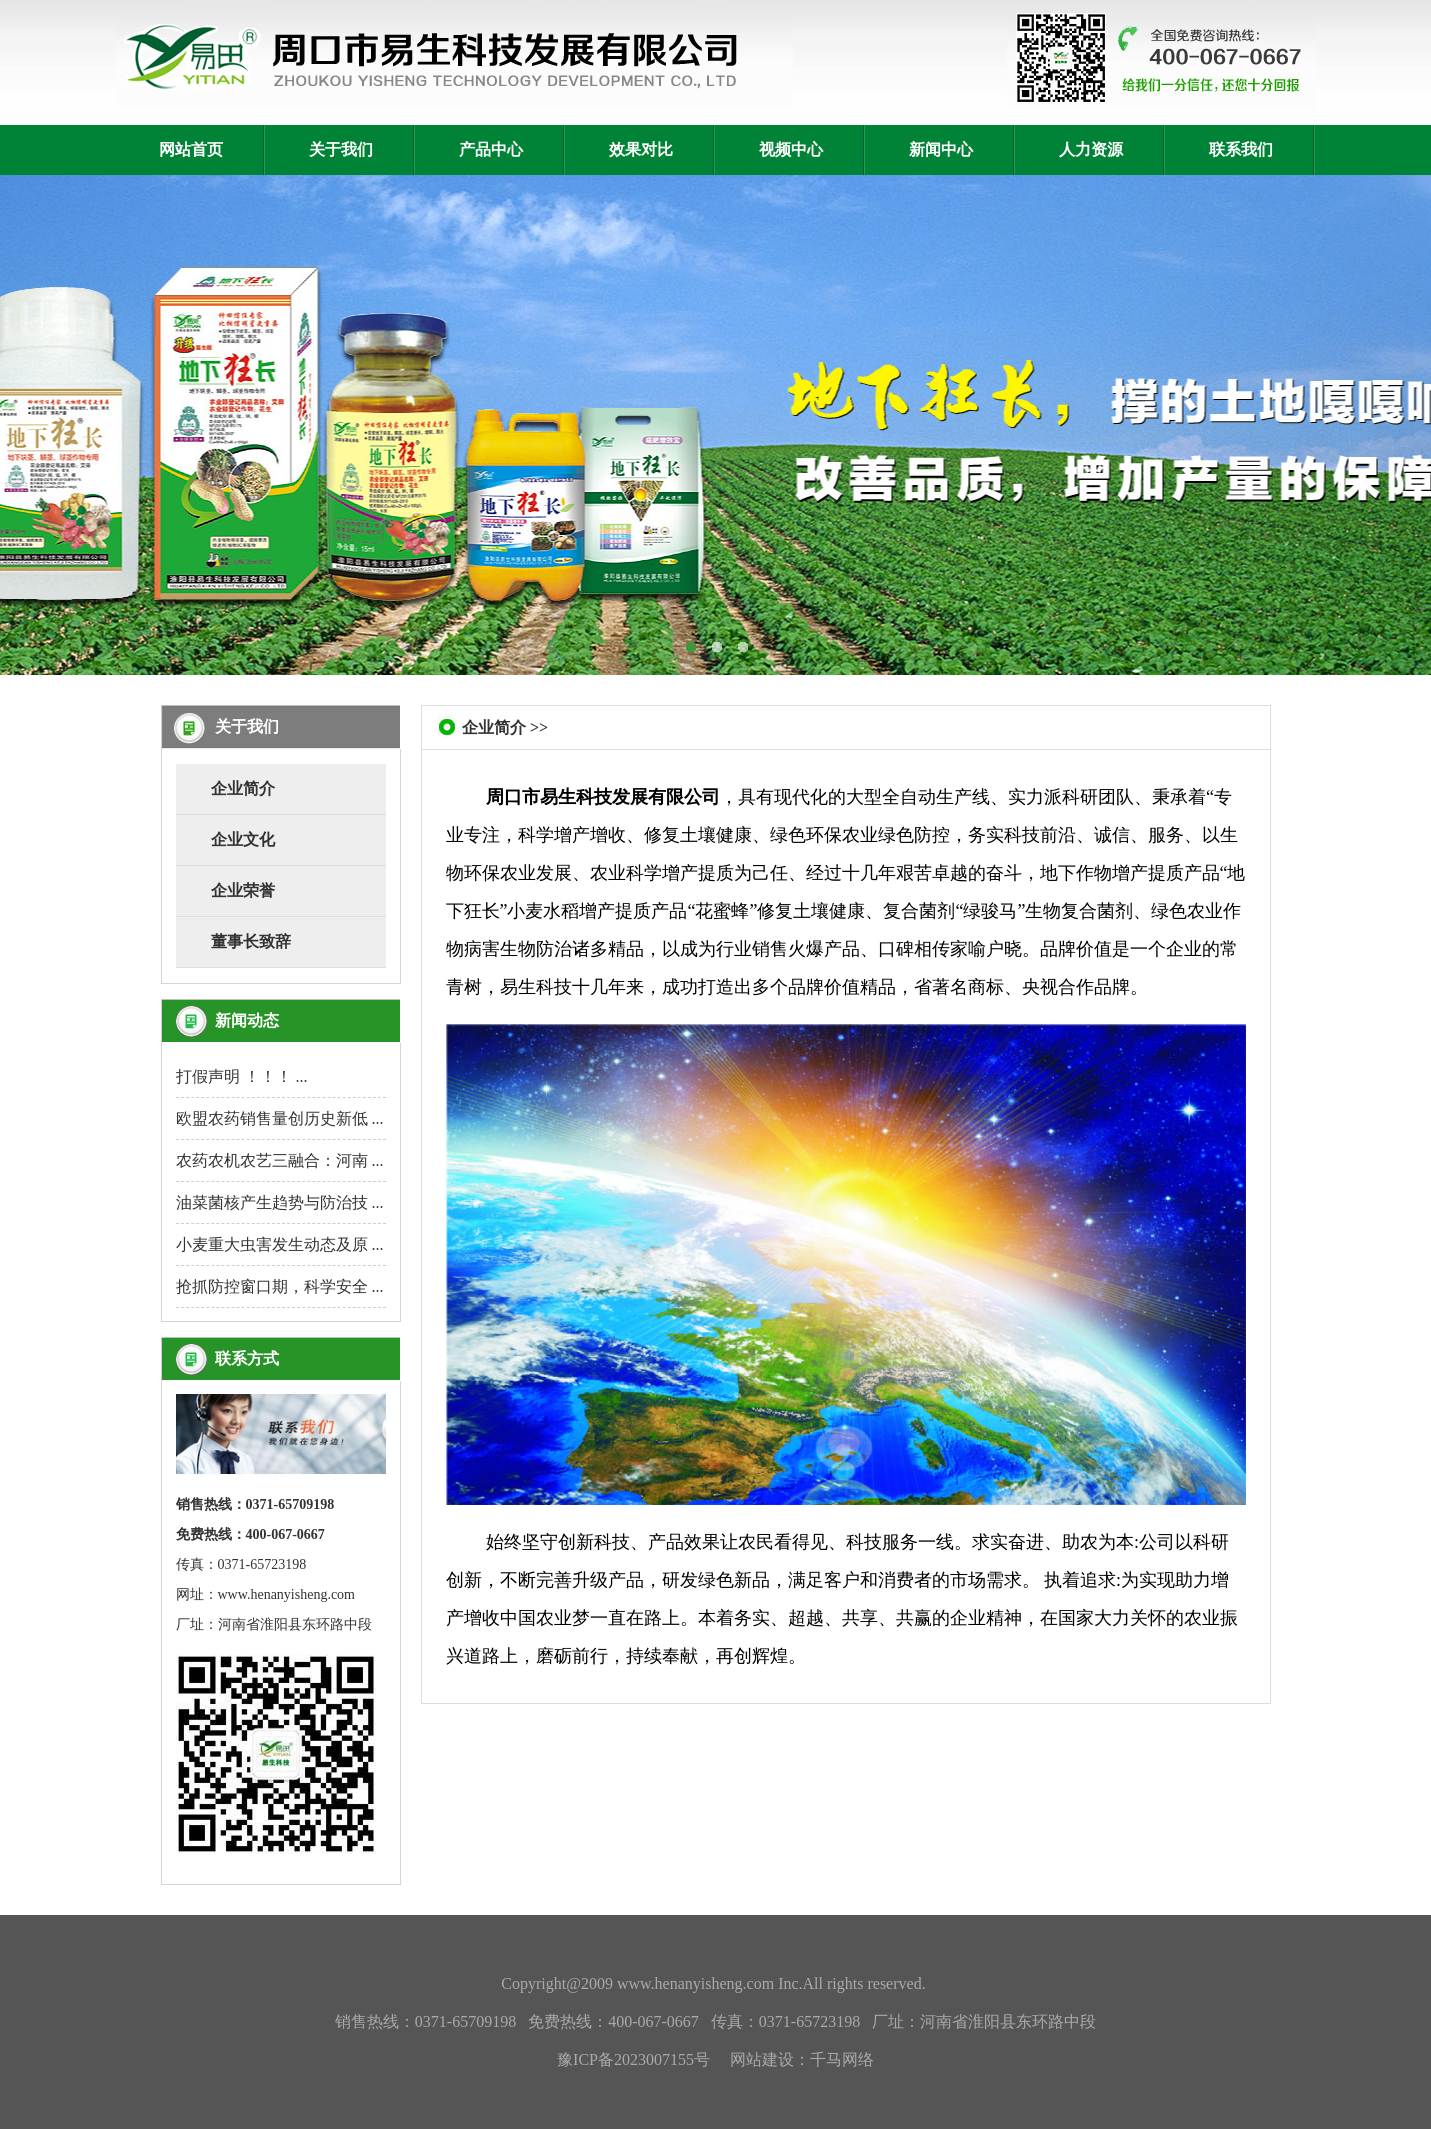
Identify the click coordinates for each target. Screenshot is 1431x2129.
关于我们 (341, 149)
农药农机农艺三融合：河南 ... (280, 1160)
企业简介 (243, 788)
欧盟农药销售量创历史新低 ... (280, 1118)
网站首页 (191, 149)
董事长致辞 (251, 941)
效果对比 (641, 149)
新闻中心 (941, 149)
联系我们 (1241, 149)
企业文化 (243, 839)
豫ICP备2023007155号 (633, 2059)
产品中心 (491, 149)
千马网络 (842, 2059)
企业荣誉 (243, 890)
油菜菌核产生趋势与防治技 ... (280, 1202)
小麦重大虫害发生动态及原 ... (280, 1244)
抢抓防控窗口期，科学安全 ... (280, 1286)
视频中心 (791, 149)
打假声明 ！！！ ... (242, 1076)
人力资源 (1091, 149)
